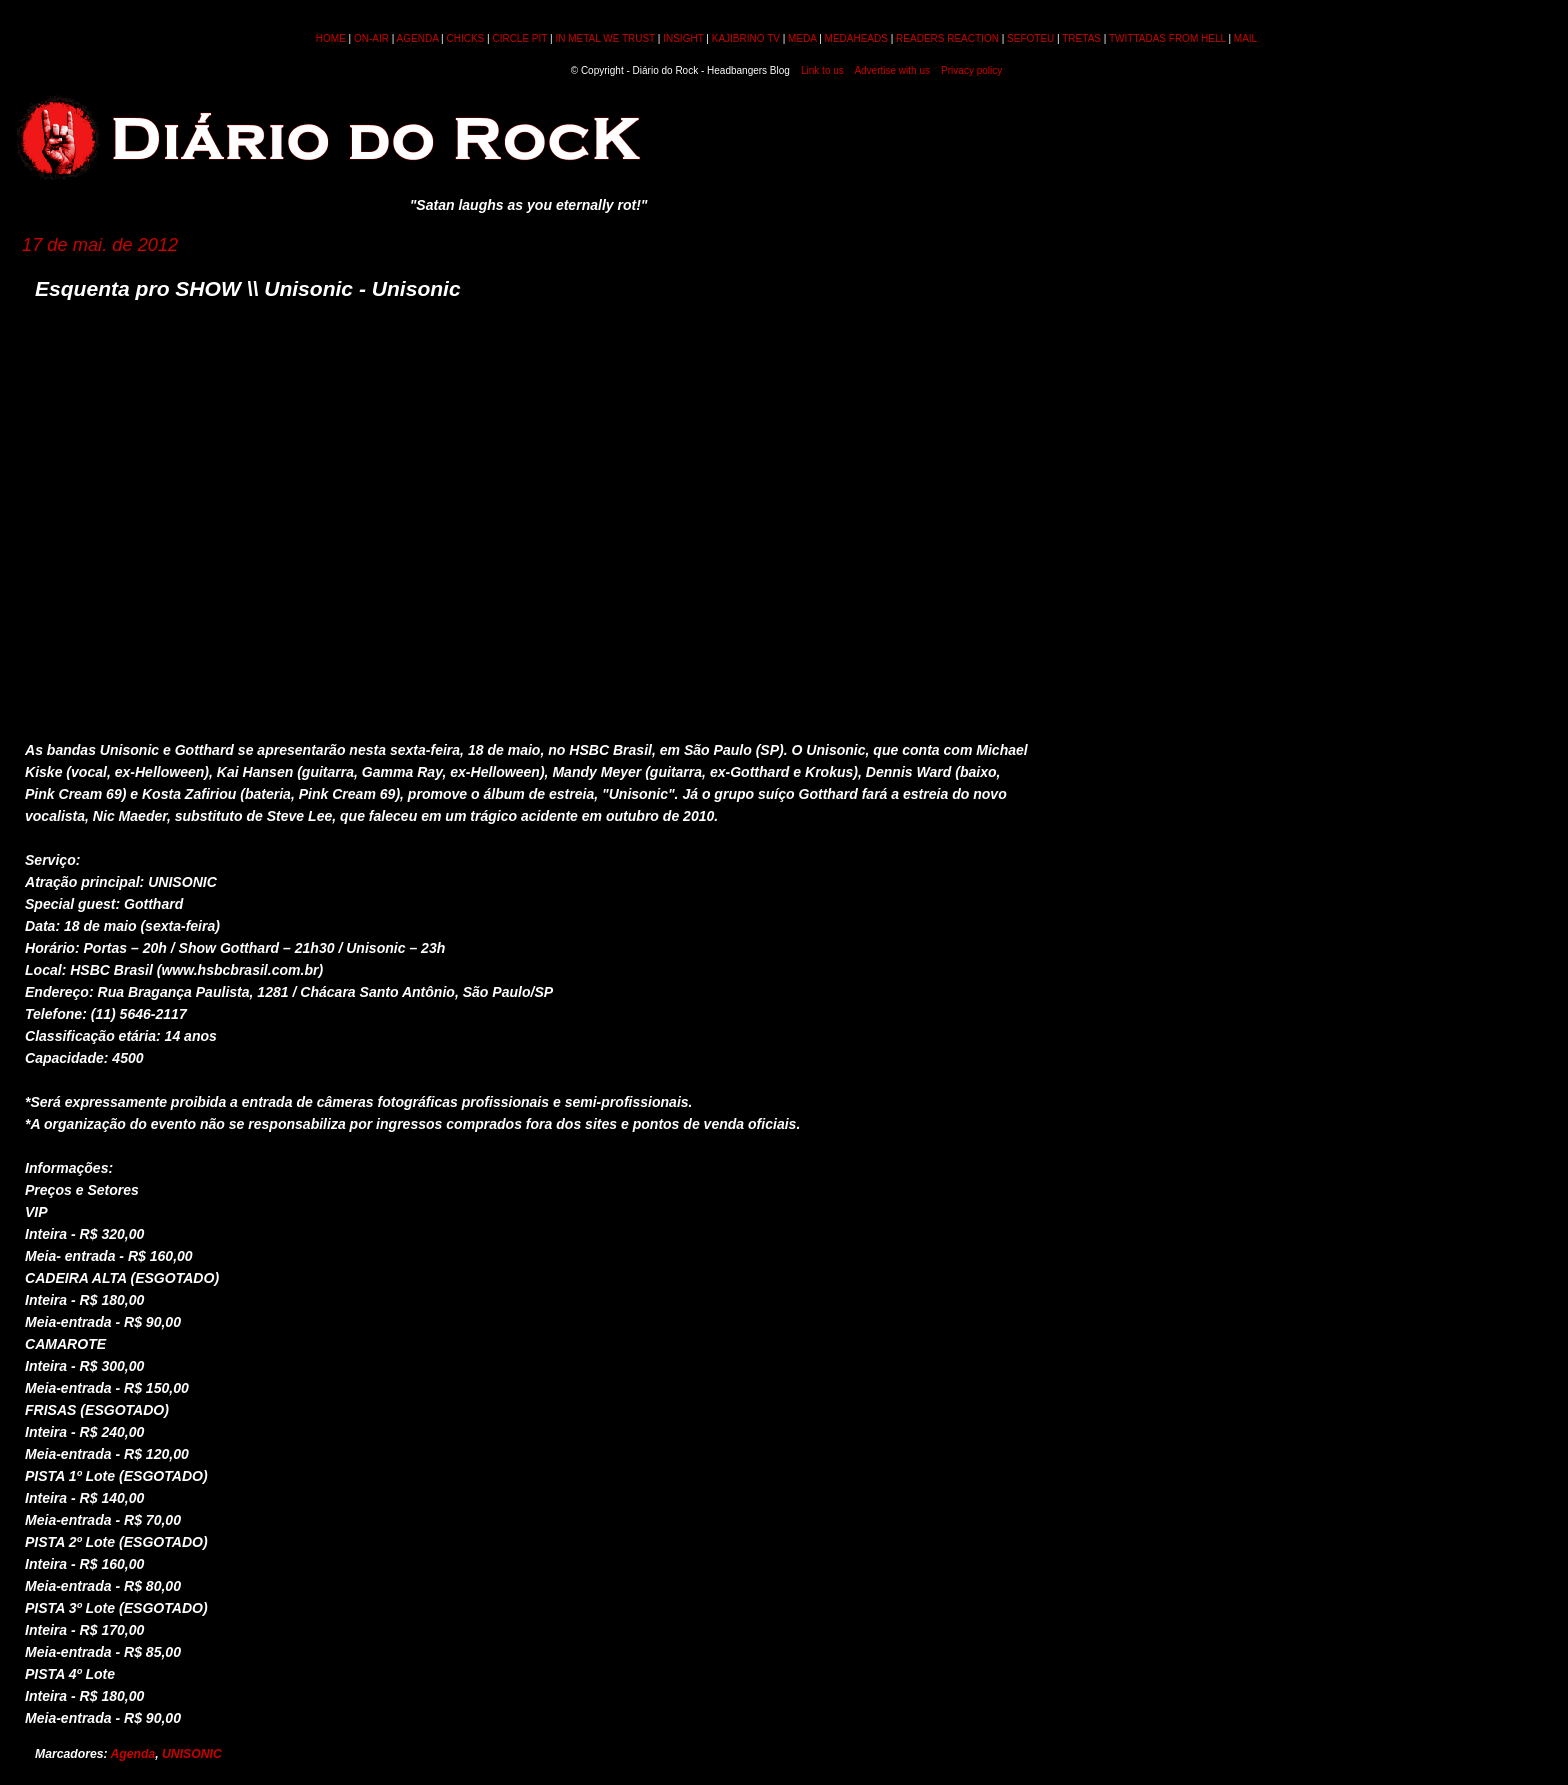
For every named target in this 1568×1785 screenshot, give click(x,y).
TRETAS (1081, 38)
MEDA (802, 38)
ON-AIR (371, 38)
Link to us (822, 70)
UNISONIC (192, 1754)
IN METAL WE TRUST (605, 38)
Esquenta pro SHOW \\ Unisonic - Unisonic (248, 288)
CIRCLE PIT (519, 38)
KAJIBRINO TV (746, 38)
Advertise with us (892, 70)
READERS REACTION (947, 38)
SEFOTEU (1030, 38)
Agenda (133, 1754)
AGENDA (418, 38)
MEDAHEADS (856, 38)
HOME (331, 38)
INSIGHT (683, 38)
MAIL (1245, 38)
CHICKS (465, 38)
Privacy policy (971, 70)
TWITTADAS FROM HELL (1167, 38)
